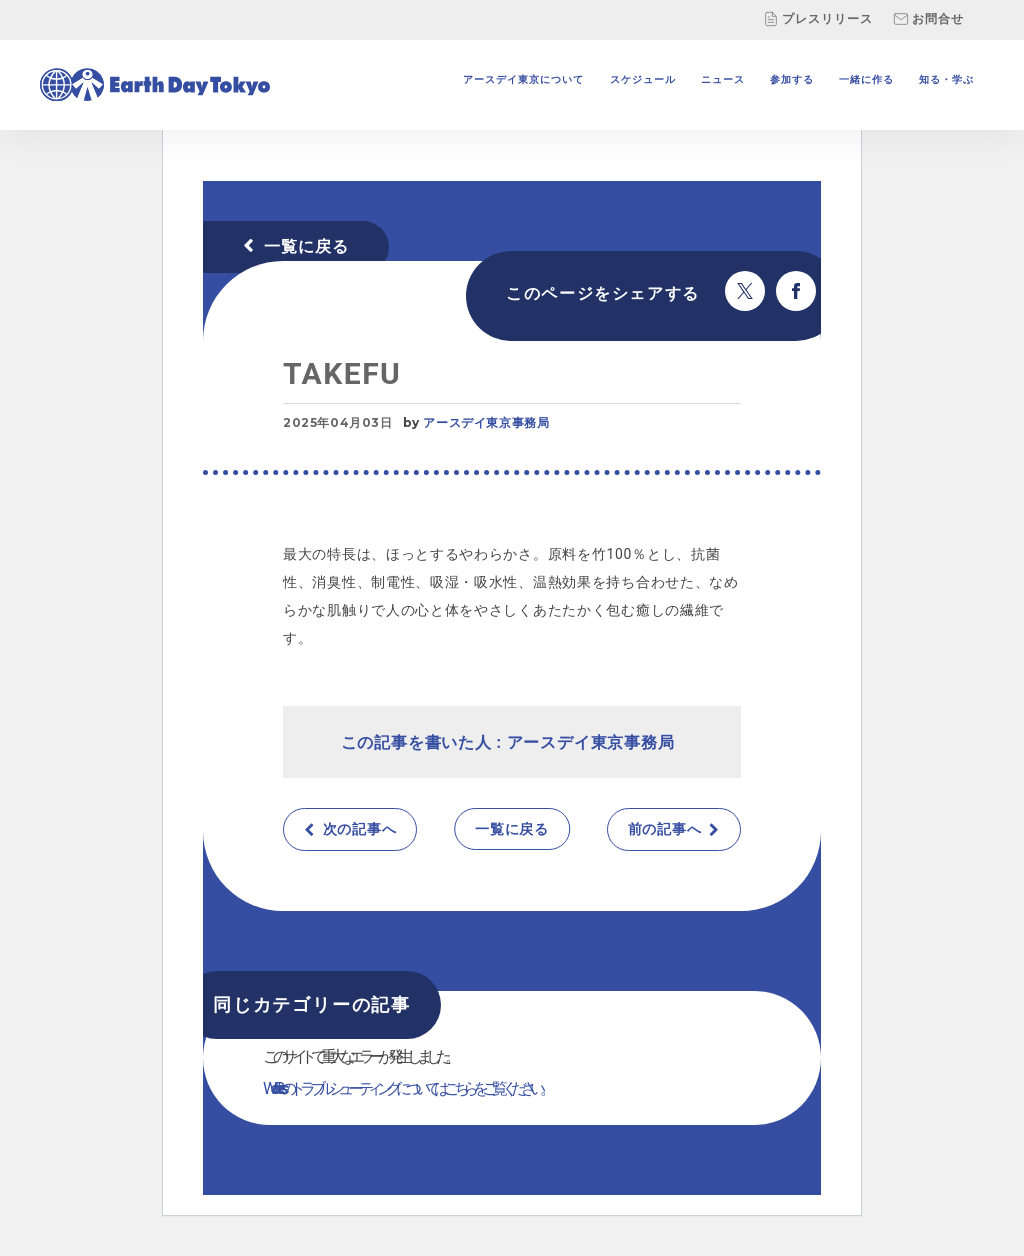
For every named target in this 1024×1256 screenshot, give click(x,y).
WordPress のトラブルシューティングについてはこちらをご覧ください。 (406, 1088)
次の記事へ (360, 829)
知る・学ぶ (946, 79)
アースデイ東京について (523, 79)
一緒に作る (866, 79)
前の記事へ (665, 829)
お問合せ (928, 19)
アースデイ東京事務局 (486, 422)
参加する (792, 79)
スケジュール (643, 79)
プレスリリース (818, 19)
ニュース (723, 79)
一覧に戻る (306, 246)
